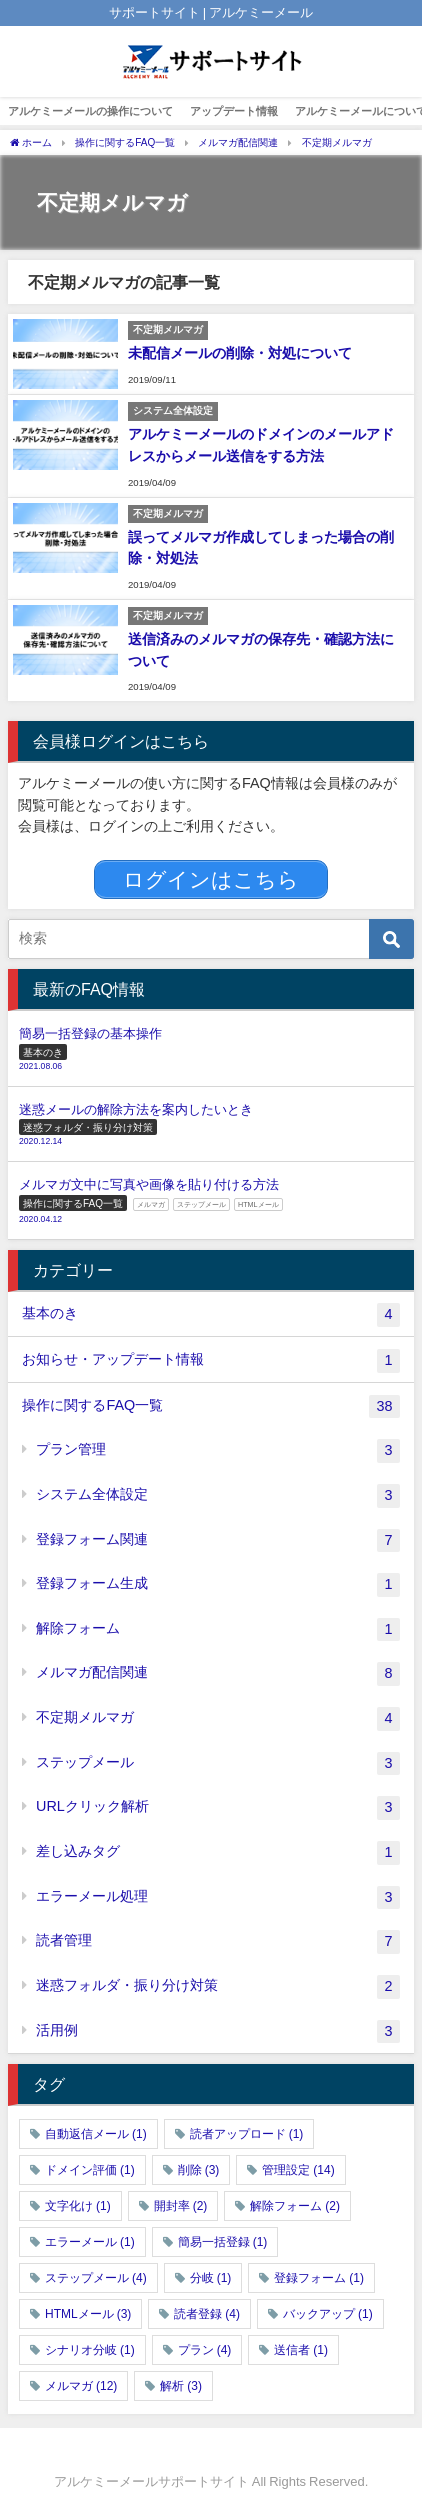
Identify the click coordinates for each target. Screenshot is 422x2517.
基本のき (210, 1315)
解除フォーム (218, 1630)
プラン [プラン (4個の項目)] (205, 2350)
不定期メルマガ (218, 1719)
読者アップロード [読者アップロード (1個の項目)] (247, 2134)
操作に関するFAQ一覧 (210, 1407)
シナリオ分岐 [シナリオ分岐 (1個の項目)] (90, 2350)
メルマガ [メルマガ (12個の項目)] (81, 2386)
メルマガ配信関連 (218, 1674)
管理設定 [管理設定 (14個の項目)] (298, 2170)
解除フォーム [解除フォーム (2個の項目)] (295, 2206)
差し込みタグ (218, 1853)
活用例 (218, 2032)
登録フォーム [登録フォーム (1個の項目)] (319, 2278)
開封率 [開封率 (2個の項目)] (181, 2206)
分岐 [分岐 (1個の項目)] (211, 2278)
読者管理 (218, 1942)
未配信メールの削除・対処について (240, 353)
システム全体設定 (218, 1496)
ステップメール (218, 1764)
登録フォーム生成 (218, 1585)
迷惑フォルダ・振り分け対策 (218, 1987)
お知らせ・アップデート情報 (210, 1361)
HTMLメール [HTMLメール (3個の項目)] (88, 2314)
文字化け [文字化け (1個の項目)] (78, 2206)
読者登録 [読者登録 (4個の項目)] (207, 2314)
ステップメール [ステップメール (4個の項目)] (96, 2278)
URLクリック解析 (218, 1808)
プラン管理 (218, 1451)
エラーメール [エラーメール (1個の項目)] (90, 2242)
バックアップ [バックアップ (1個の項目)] (328, 2314)
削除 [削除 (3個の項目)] (199, 2170)
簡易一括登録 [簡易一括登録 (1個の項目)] (223, 2242)
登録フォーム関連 (218, 1541)
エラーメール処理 (218, 1898)
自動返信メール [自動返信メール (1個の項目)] (96, 2134)
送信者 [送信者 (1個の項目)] (301, 2350)
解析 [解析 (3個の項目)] (181, 2386)
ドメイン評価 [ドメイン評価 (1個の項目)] (90, 2170)
